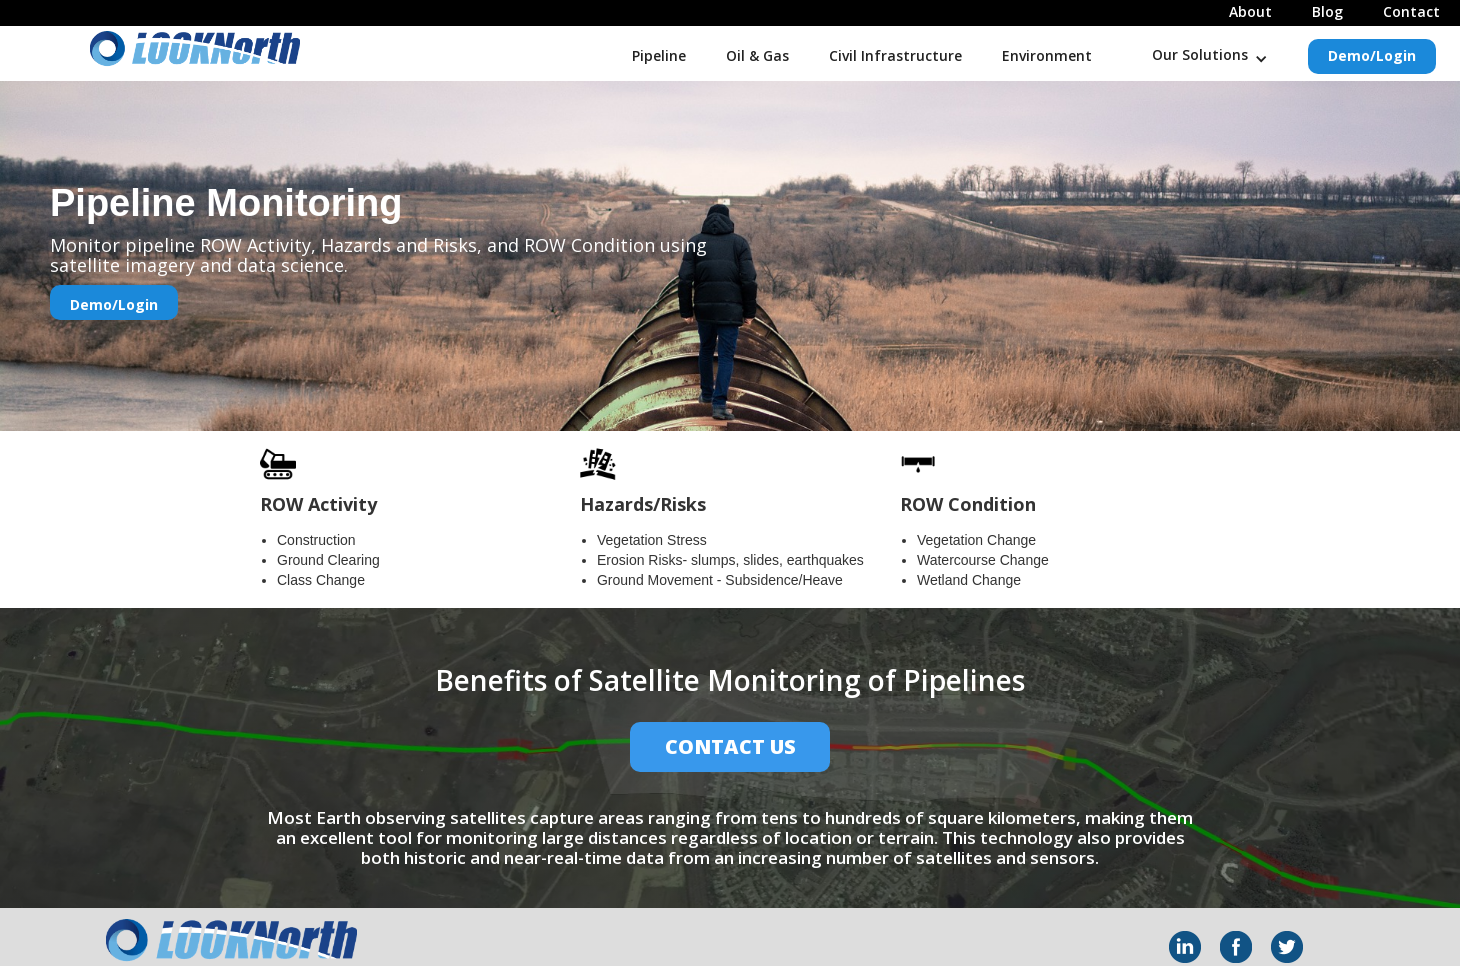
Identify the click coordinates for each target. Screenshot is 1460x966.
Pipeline (659, 55)
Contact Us (730, 746)
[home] (150, 48)
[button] (1210, 52)
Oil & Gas (757, 55)
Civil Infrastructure (895, 55)
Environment (1047, 55)
